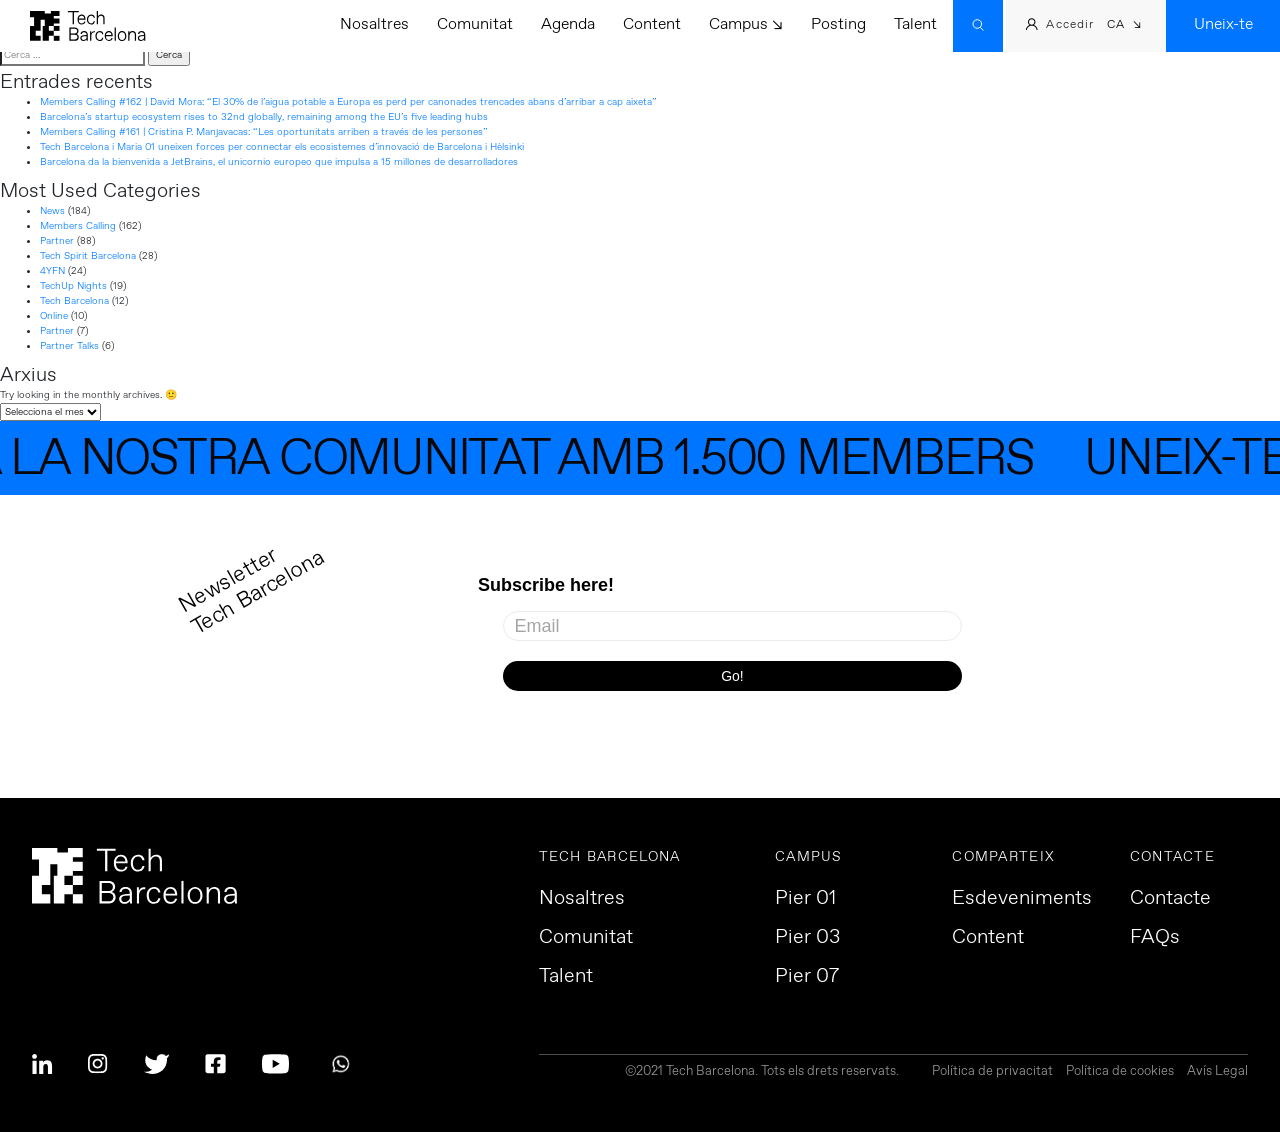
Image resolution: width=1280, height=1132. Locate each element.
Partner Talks (69, 346)
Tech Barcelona (74, 301)
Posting (838, 24)
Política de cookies (1120, 1072)
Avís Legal (1217, 1072)
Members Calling (78, 226)
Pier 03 (807, 938)
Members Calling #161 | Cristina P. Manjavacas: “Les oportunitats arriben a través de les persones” (264, 132)
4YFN (52, 271)
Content (652, 24)
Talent (915, 24)
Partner (57, 241)
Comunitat (475, 24)
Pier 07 (807, 977)
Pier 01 (805, 899)
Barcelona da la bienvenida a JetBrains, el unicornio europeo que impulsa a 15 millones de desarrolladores (279, 162)
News (52, 211)
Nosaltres (374, 24)
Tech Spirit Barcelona (88, 256)
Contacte (1170, 899)
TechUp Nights (73, 286)
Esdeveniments (1022, 899)
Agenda (568, 24)
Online (54, 316)
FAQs (1155, 938)
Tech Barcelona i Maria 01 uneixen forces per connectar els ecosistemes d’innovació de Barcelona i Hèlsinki (282, 147)
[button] (1124, 26)
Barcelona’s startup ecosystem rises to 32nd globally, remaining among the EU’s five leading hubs (264, 117)
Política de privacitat (992, 1072)
